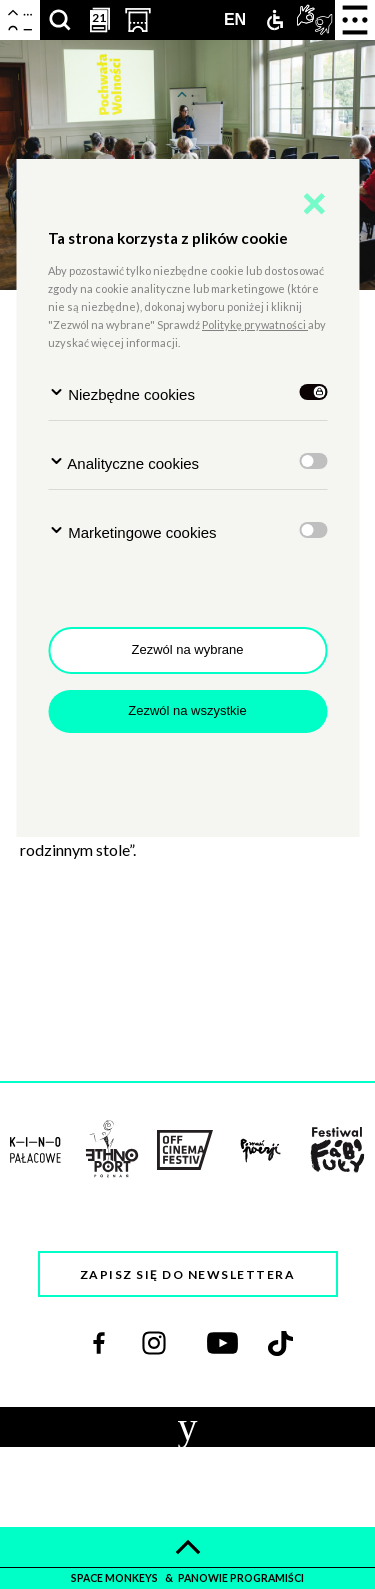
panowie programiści (241, 1578)
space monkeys (115, 1578)
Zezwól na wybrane (188, 649)
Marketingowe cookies (132, 531)
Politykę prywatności (255, 324)
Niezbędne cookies (121, 393)
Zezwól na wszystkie (187, 710)
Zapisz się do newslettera (188, 1274)
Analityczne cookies (123, 462)
